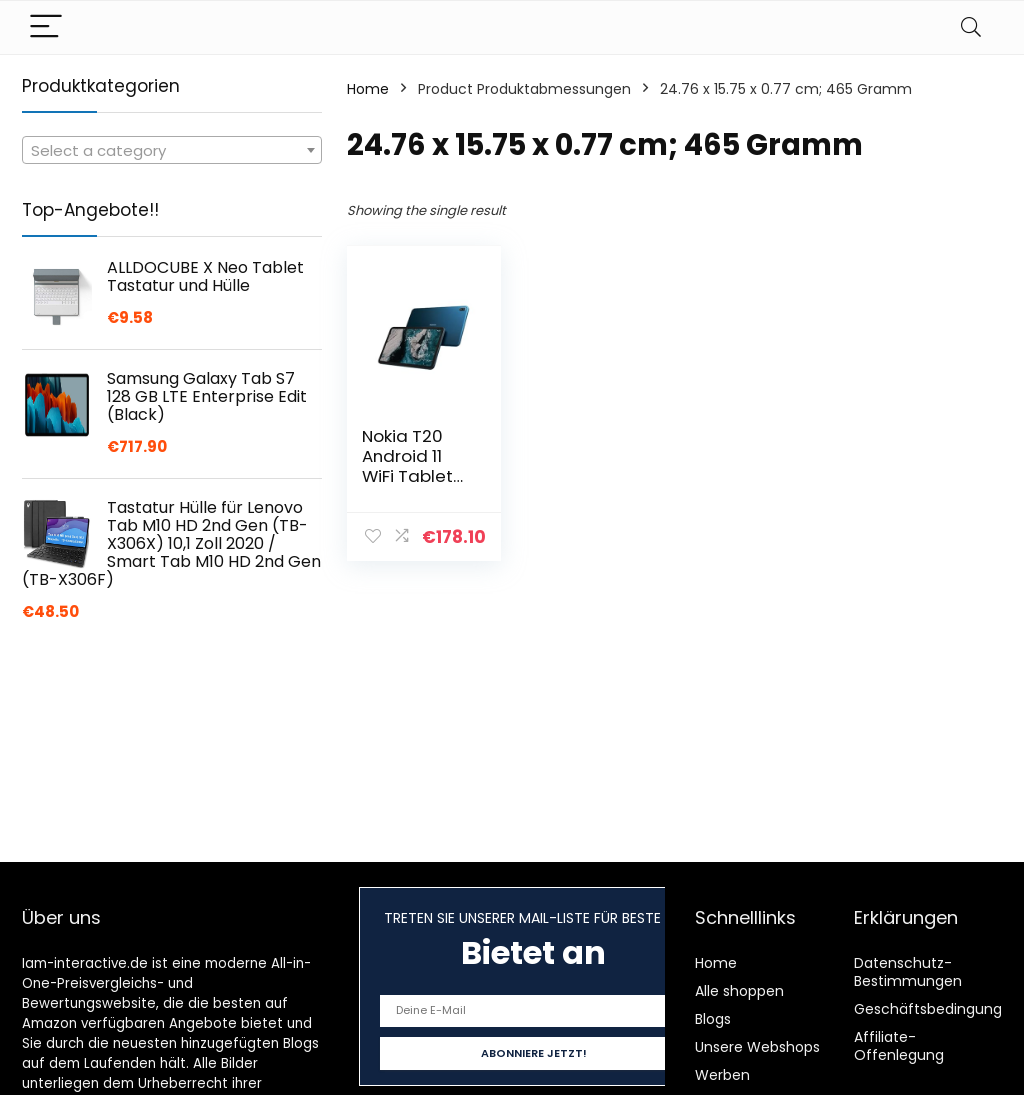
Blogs (713, 1019)
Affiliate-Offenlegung (899, 1046)
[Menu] (46, 27)
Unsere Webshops (757, 1047)
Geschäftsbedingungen (937, 1009)
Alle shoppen (739, 991)
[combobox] (172, 150)
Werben (722, 1075)
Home (368, 89)
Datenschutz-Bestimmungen (908, 972)
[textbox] (172, 151)
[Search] (971, 27)
